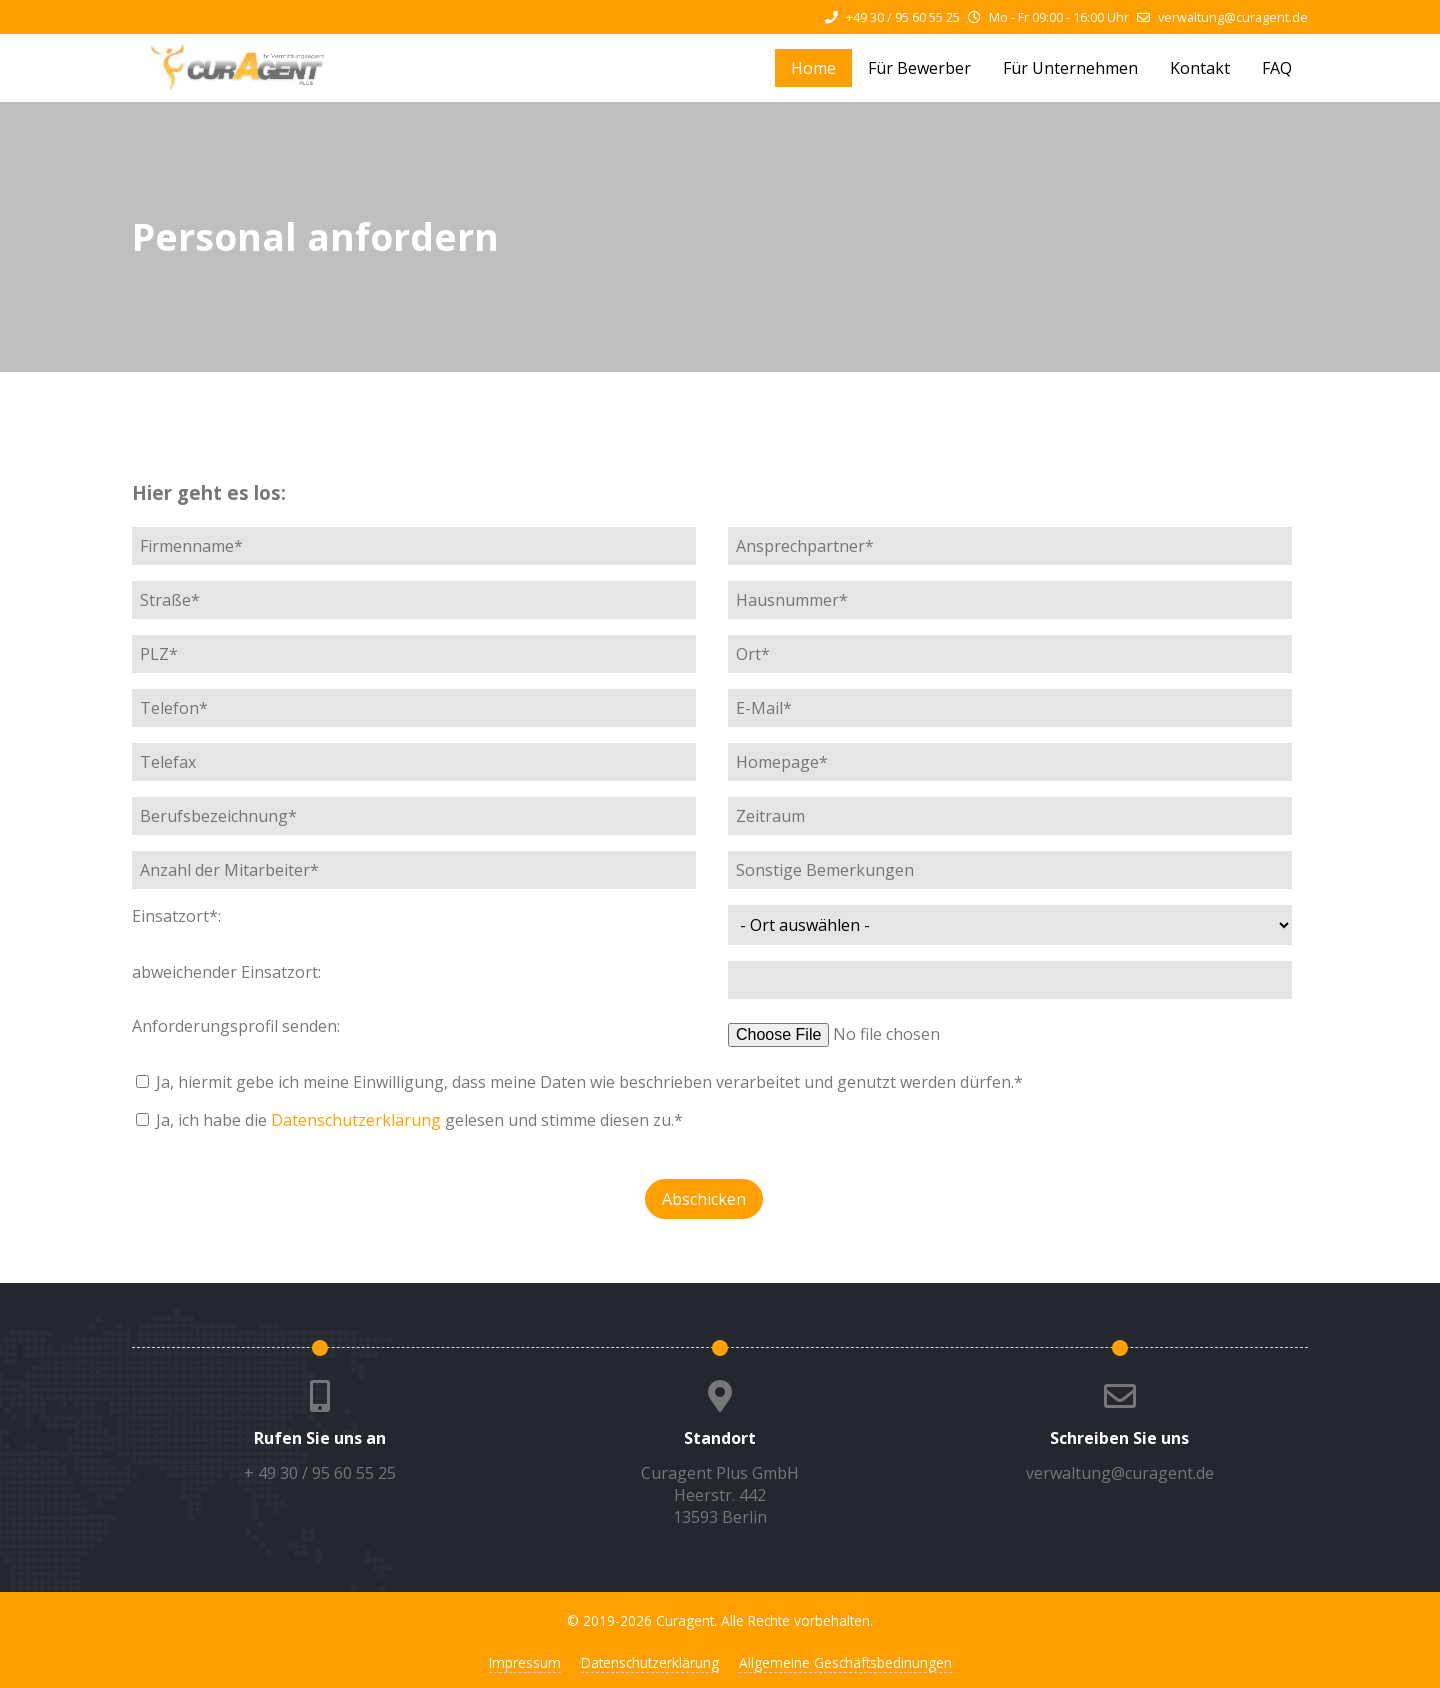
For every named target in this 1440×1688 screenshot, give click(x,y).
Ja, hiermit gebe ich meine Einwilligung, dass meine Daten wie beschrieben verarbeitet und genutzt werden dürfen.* (589, 1082)
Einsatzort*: (176, 916)
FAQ (1277, 68)
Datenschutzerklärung (356, 1120)
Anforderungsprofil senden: (236, 1026)
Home (813, 68)
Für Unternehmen (1070, 68)
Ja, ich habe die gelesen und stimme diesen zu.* (419, 1120)
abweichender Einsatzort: (226, 972)
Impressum (525, 1662)
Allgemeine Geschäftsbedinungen (845, 1662)
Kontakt (1200, 68)
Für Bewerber (919, 68)
